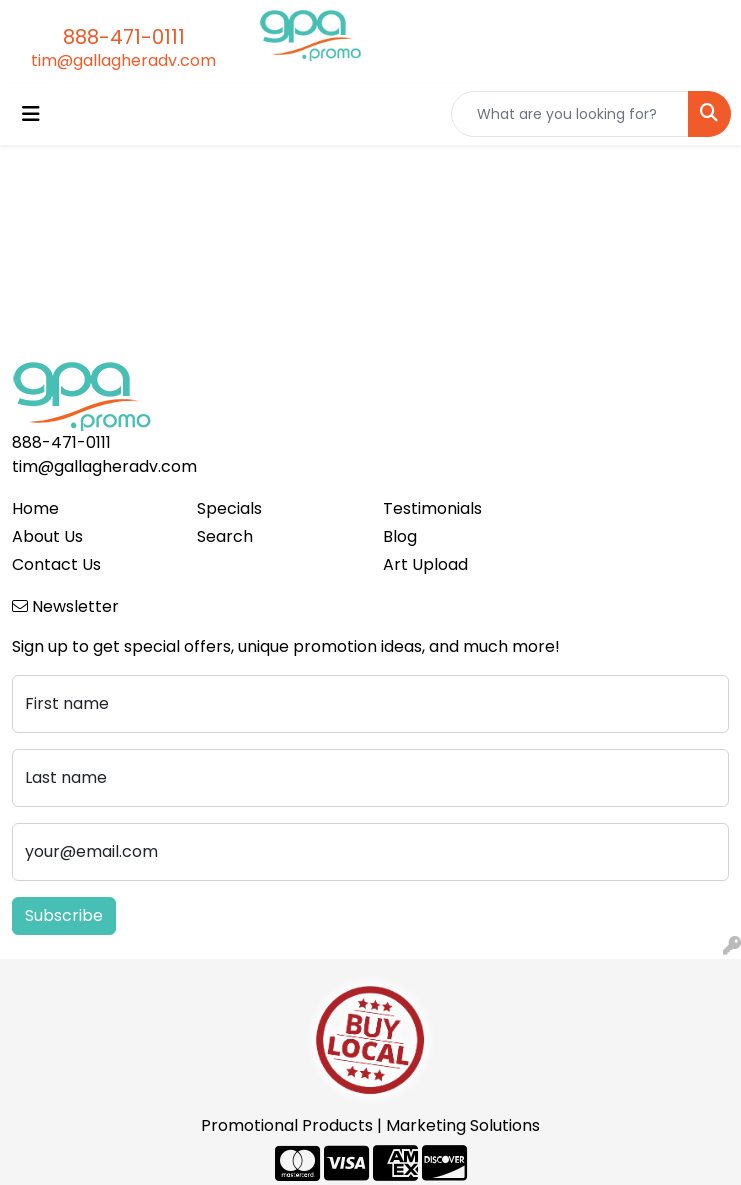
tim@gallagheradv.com (123, 60)
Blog (400, 536)
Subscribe (64, 915)
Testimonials (432, 508)
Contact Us (56, 564)
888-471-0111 (124, 37)
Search (225, 536)
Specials (229, 508)
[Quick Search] (570, 114)
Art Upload (425, 564)
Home (35, 508)
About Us (47, 536)
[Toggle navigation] (31, 114)
